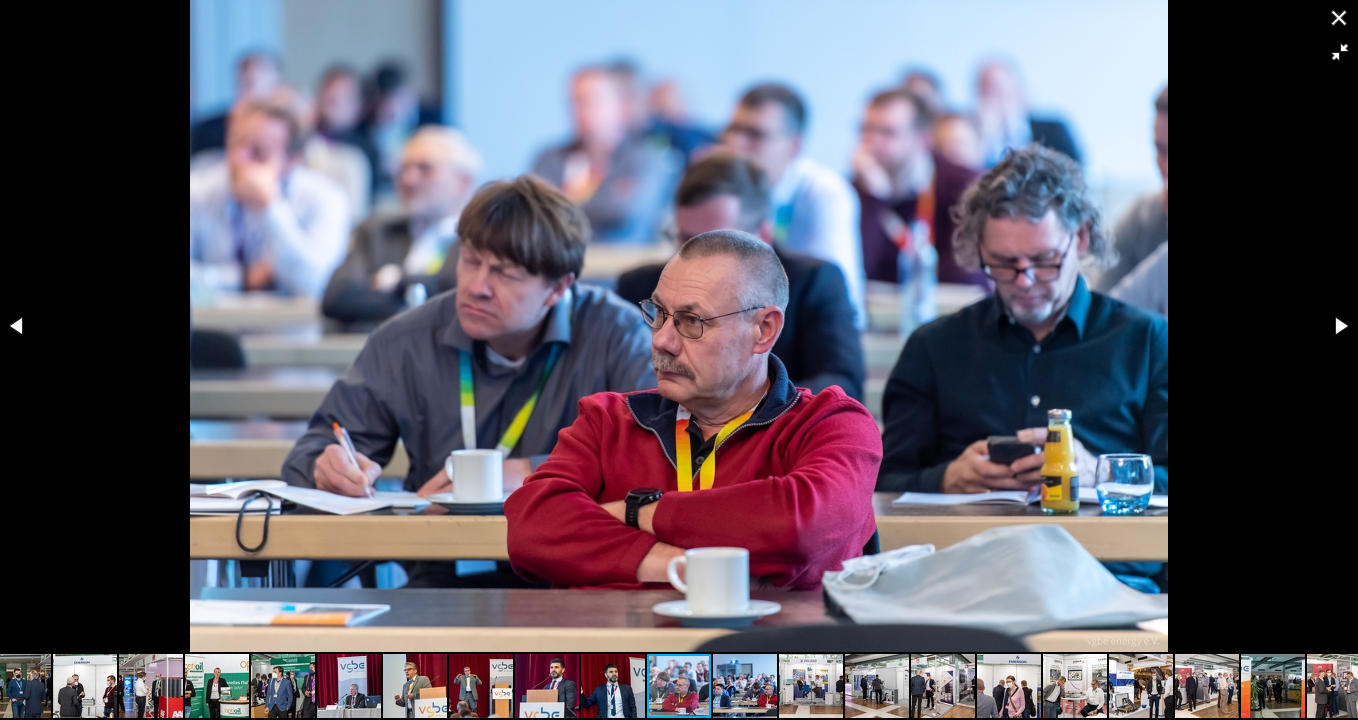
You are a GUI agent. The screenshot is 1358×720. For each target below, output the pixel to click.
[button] (1340, 52)
